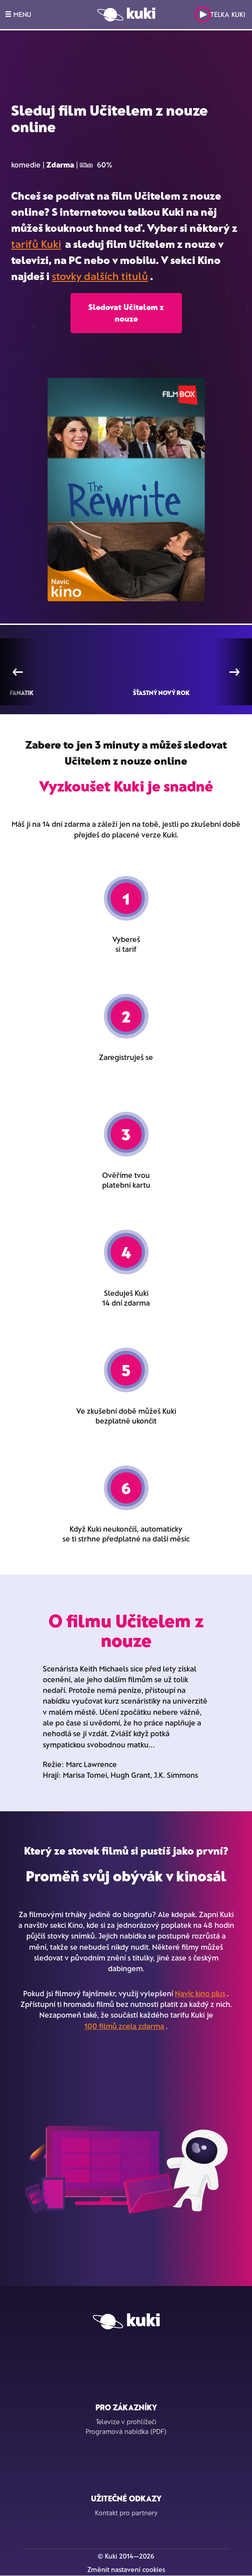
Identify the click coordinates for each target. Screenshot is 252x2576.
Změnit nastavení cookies (126, 2569)
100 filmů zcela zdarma (124, 2025)
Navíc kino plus (200, 1993)
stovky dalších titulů (100, 275)
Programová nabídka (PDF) (126, 2431)
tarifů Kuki (36, 243)
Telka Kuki (220, 14)
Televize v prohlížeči (126, 2421)
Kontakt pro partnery (126, 2513)
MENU (18, 14)
